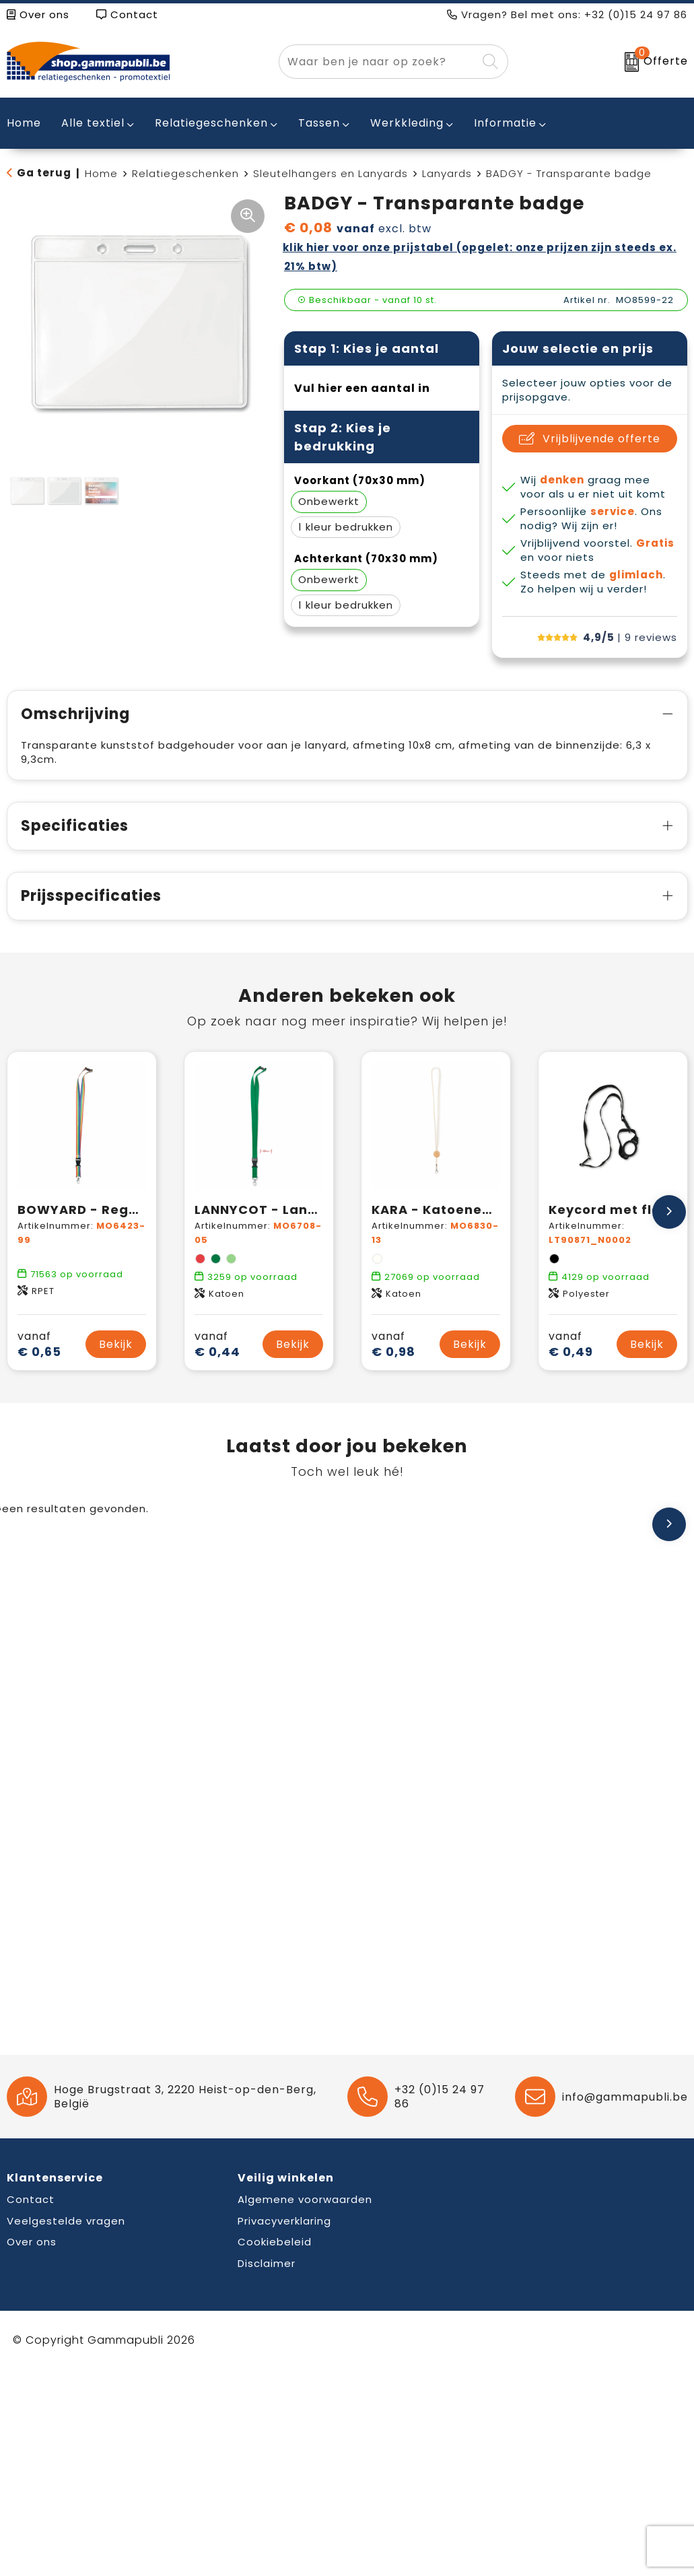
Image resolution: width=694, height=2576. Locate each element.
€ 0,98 (393, 1344)
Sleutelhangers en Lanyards (330, 173)
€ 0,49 (571, 1344)
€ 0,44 (217, 1344)
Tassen (319, 123)
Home (101, 173)
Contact (127, 14)
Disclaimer (267, 2263)
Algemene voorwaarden (305, 2199)
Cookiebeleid (275, 2242)
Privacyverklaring (284, 2221)
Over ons (38, 14)
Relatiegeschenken (211, 123)
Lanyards (447, 173)
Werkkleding (407, 123)
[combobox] (378, 61)
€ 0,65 (39, 1344)
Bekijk (116, 1344)
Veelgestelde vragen (66, 2221)
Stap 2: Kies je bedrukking (342, 436)
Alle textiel (93, 123)
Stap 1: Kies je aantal (366, 348)
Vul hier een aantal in (362, 388)
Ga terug (44, 173)
